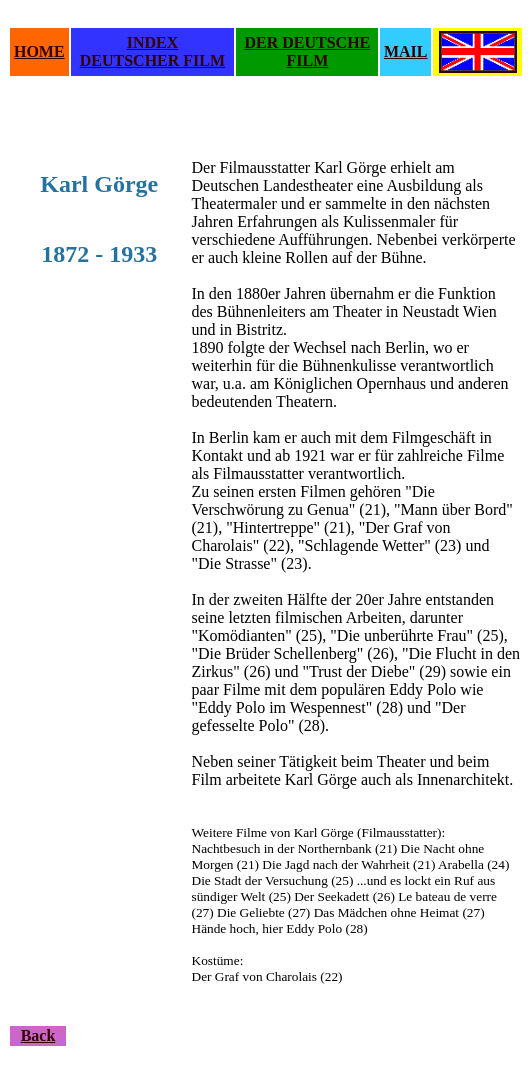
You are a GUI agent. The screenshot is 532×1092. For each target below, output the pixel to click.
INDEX (153, 42)
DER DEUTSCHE (307, 42)
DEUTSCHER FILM (152, 60)
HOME (39, 51)
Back (38, 1035)
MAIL (406, 51)
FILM (307, 60)
